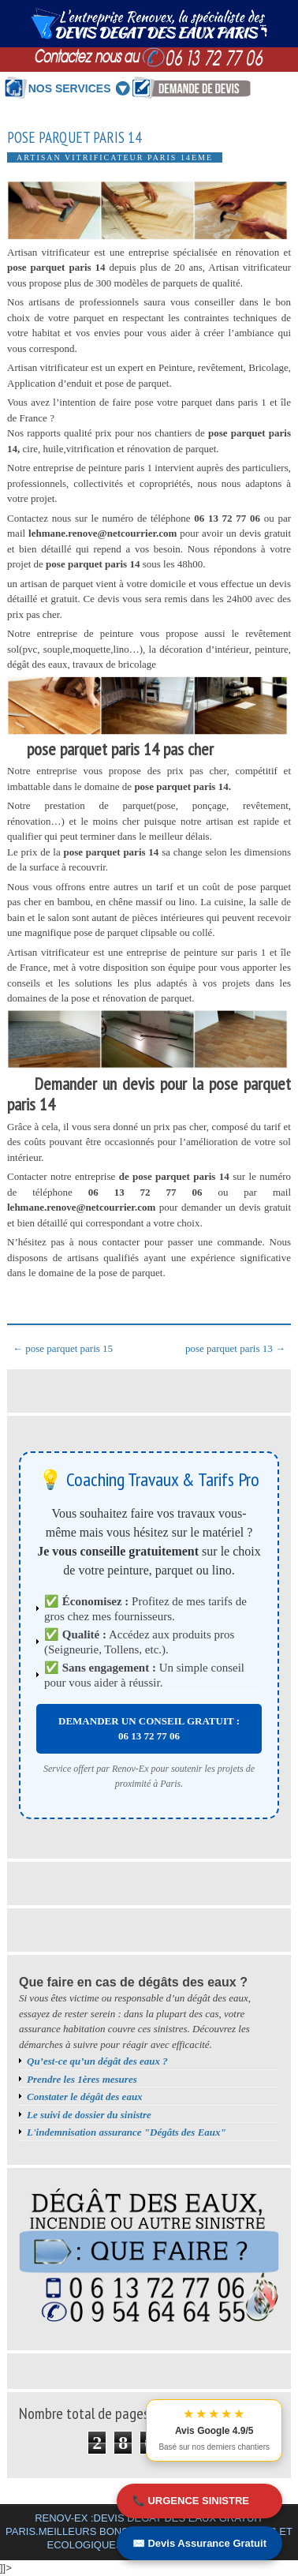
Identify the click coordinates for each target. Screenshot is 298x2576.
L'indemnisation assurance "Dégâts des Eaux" (126, 2132)
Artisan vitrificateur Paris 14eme (115, 157)
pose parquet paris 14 (74, 138)
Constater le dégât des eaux (85, 2096)
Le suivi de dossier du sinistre (89, 2115)
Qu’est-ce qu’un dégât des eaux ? (97, 2061)
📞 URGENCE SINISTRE (190, 2501)
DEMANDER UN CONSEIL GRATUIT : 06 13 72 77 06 (149, 1729)
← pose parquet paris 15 (63, 1348)
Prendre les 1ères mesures (82, 2079)
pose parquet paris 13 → (235, 1348)
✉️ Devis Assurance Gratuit (199, 2543)
